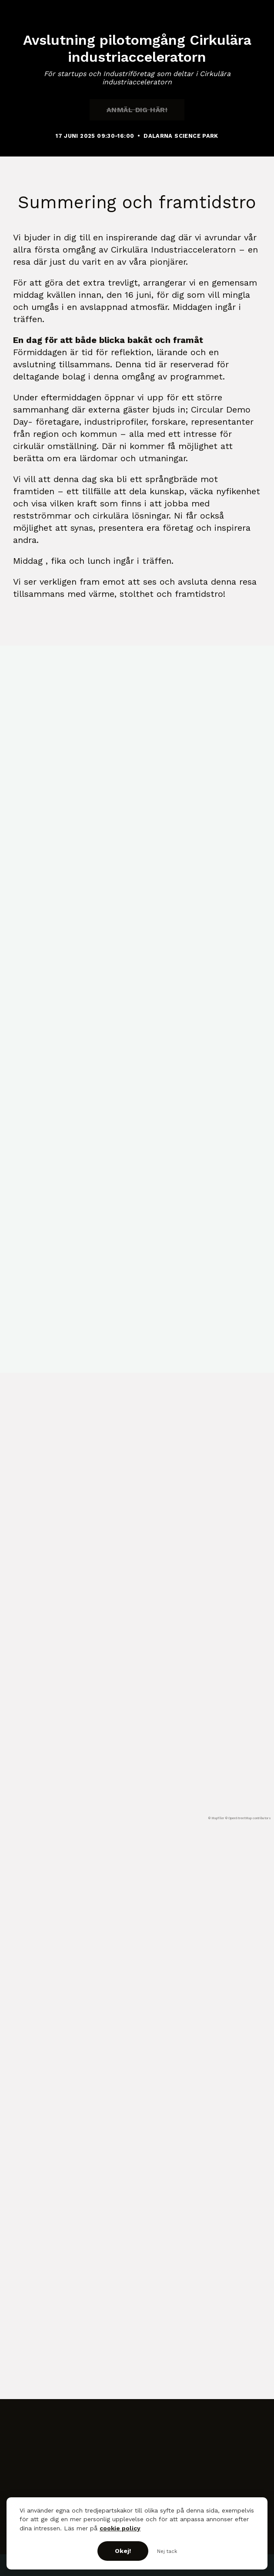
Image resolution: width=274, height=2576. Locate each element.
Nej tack (167, 2551)
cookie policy (120, 2528)
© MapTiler (216, 1818)
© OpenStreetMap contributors (248, 1818)
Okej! (123, 2550)
